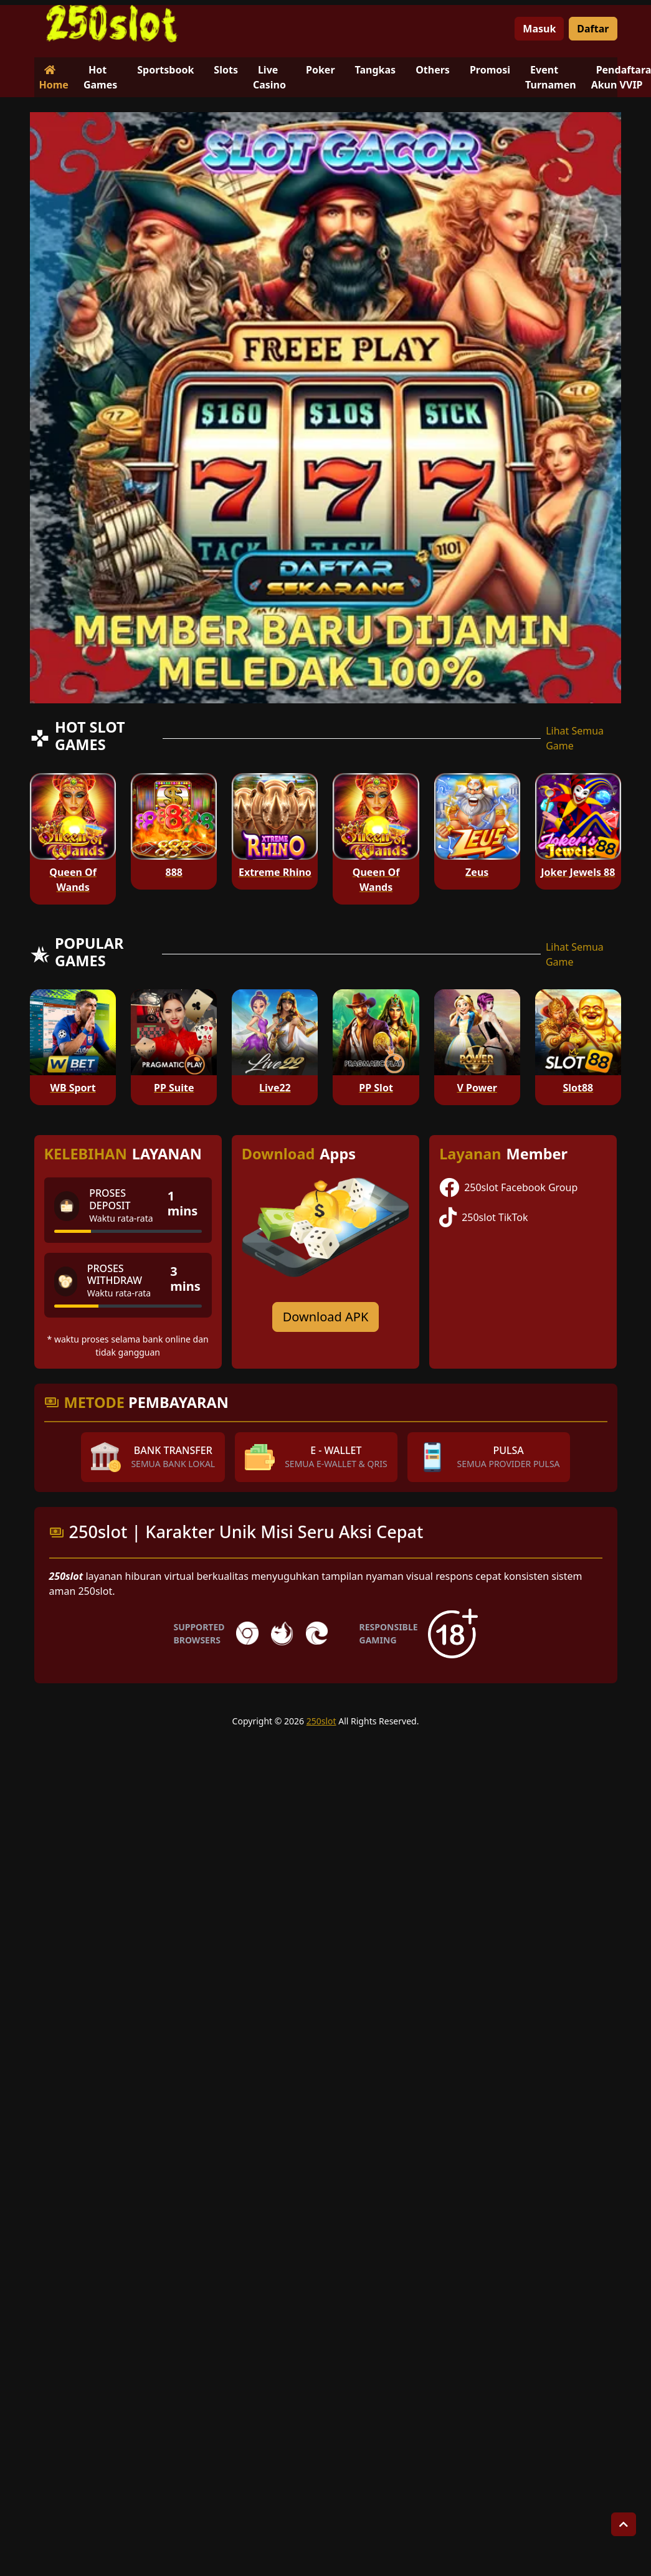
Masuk (539, 29)
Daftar (593, 29)
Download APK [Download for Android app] (326, 1316)
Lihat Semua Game (575, 738)
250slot (321, 1721)
